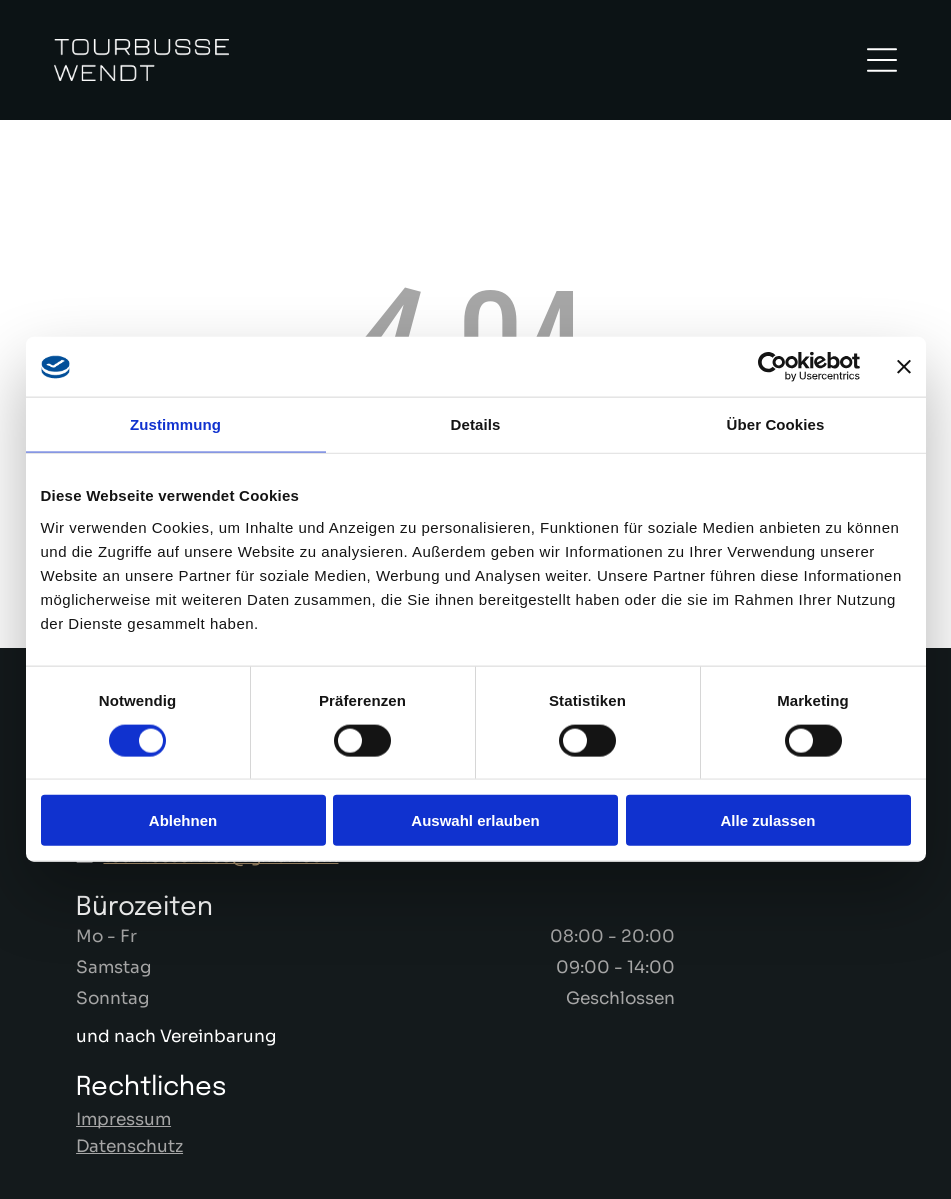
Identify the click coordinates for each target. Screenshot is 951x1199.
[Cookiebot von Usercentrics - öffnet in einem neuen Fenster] (772, 367)
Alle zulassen (767, 820)
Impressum (123, 1119)
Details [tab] (476, 424)
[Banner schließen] (904, 367)
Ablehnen (183, 820)
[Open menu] (882, 60)
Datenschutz (129, 1146)
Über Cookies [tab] (776, 424)
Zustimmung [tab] (175, 424)
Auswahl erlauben (475, 820)
